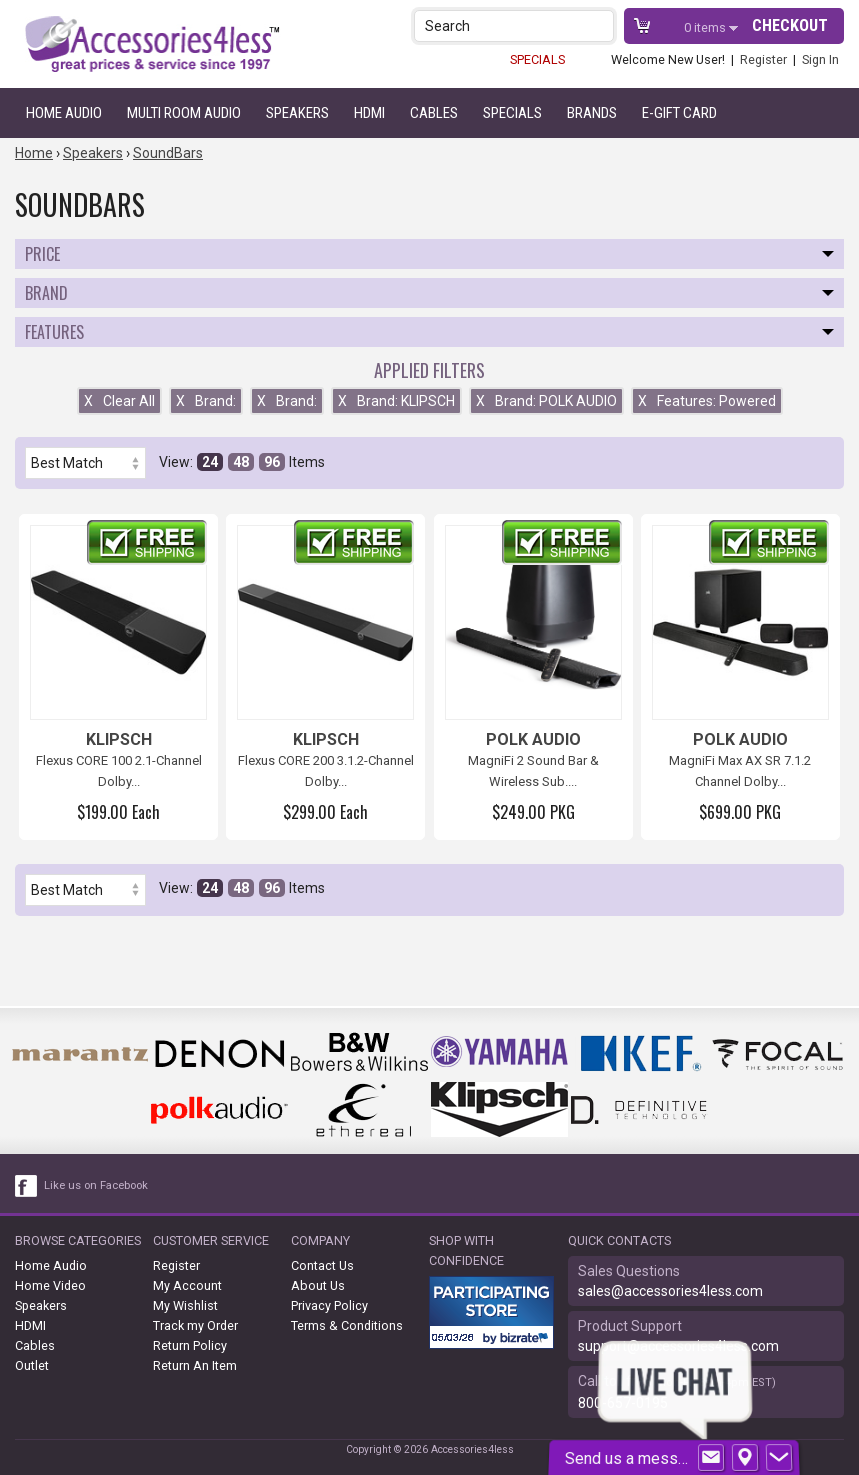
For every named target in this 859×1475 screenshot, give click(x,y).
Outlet (32, 1365)
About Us (318, 1285)
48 (241, 462)
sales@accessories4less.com (670, 1291)
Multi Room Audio (184, 113)
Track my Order (195, 1325)
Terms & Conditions (347, 1325)
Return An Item (195, 1365)
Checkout (790, 25)
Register (763, 59)
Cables (434, 113)
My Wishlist (185, 1305)
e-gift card (679, 113)
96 (272, 462)
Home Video (50, 1285)
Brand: (206, 401)
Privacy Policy (329, 1305)
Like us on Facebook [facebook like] (96, 1185)
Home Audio (64, 113)
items (706, 27)
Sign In (820, 59)
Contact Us (322, 1265)
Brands (592, 113)
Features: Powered (707, 401)
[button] (600, 25)
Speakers (297, 113)
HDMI (369, 113)
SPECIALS (537, 59)
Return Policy (190, 1345)
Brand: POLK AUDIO (546, 401)
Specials (512, 113)
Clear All (119, 401)
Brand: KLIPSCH (396, 401)
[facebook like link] (27, 1186)
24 (210, 462)
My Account (187, 1285)
